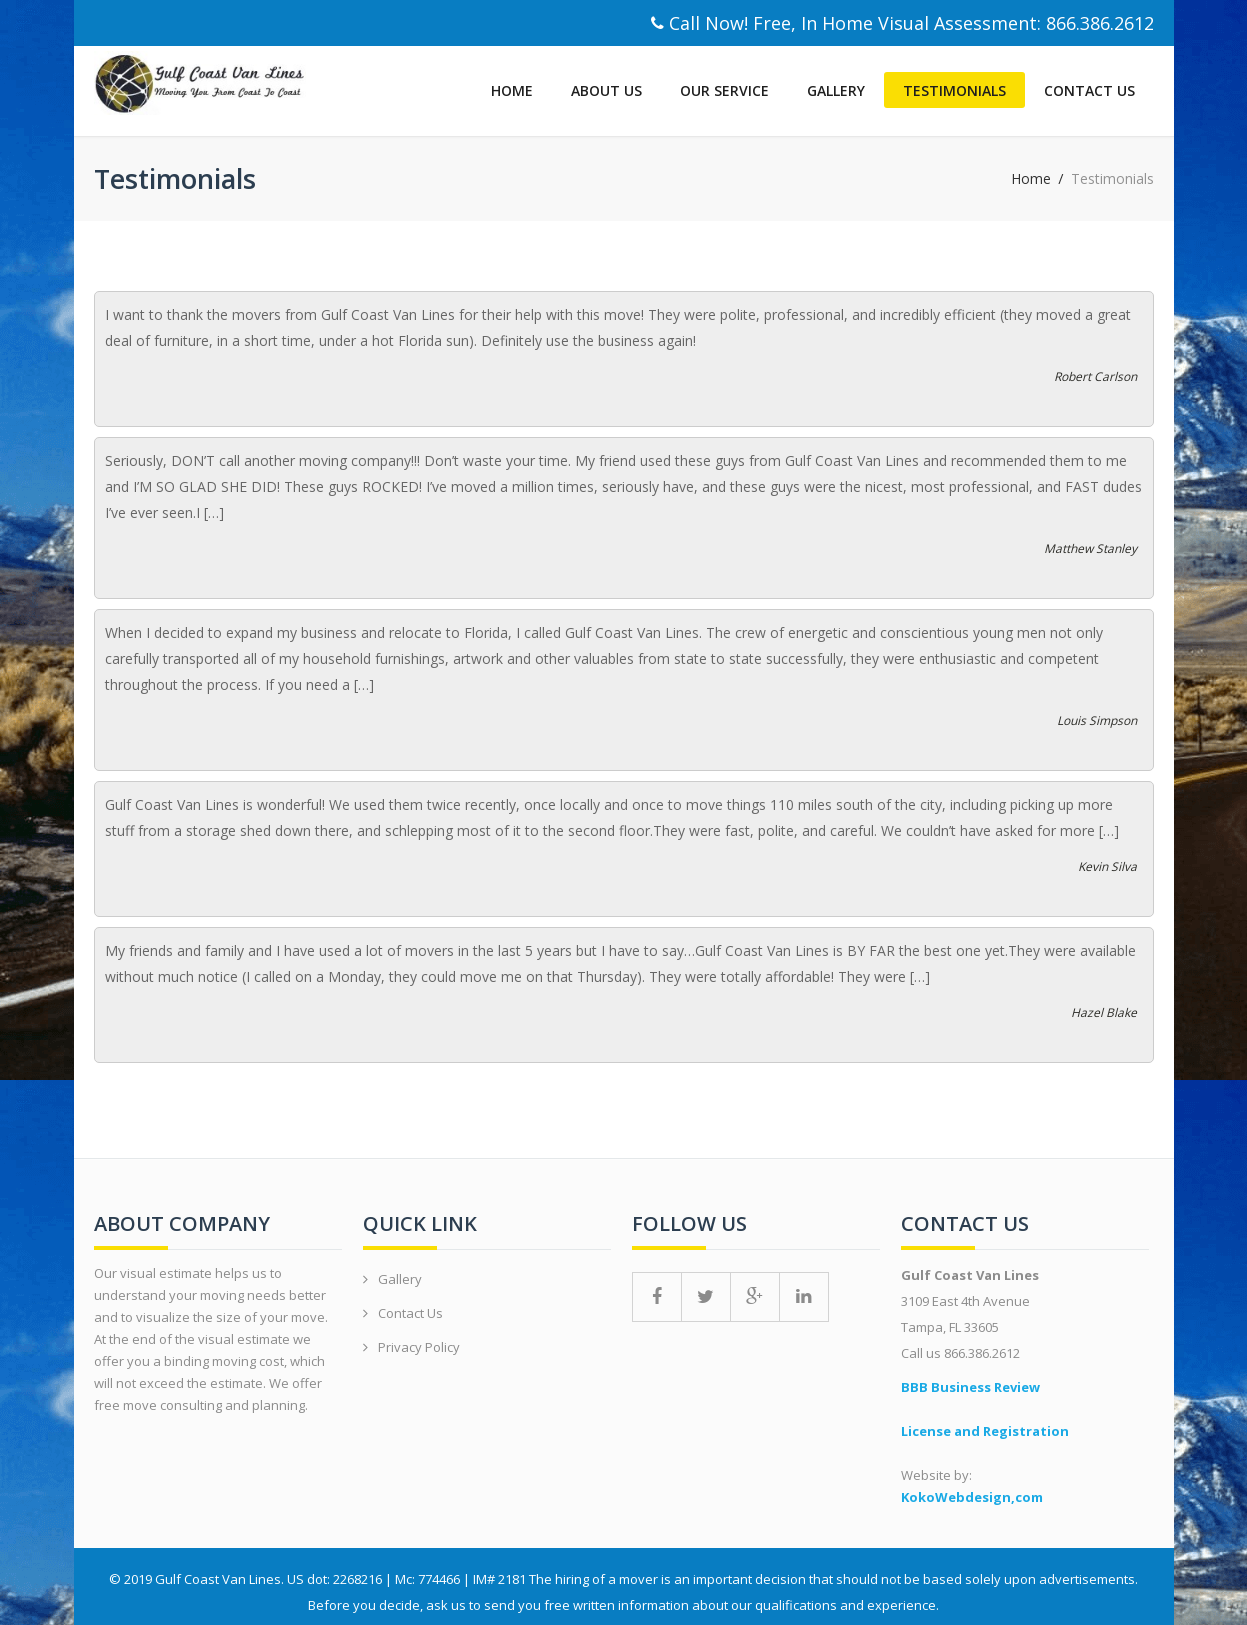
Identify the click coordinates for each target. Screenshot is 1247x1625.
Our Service (724, 90)
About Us (606, 90)
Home (512, 90)
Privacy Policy (419, 1347)
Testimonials (954, 90)
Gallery (836, 90)
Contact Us (1089, 90)
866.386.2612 (1100, 23)
